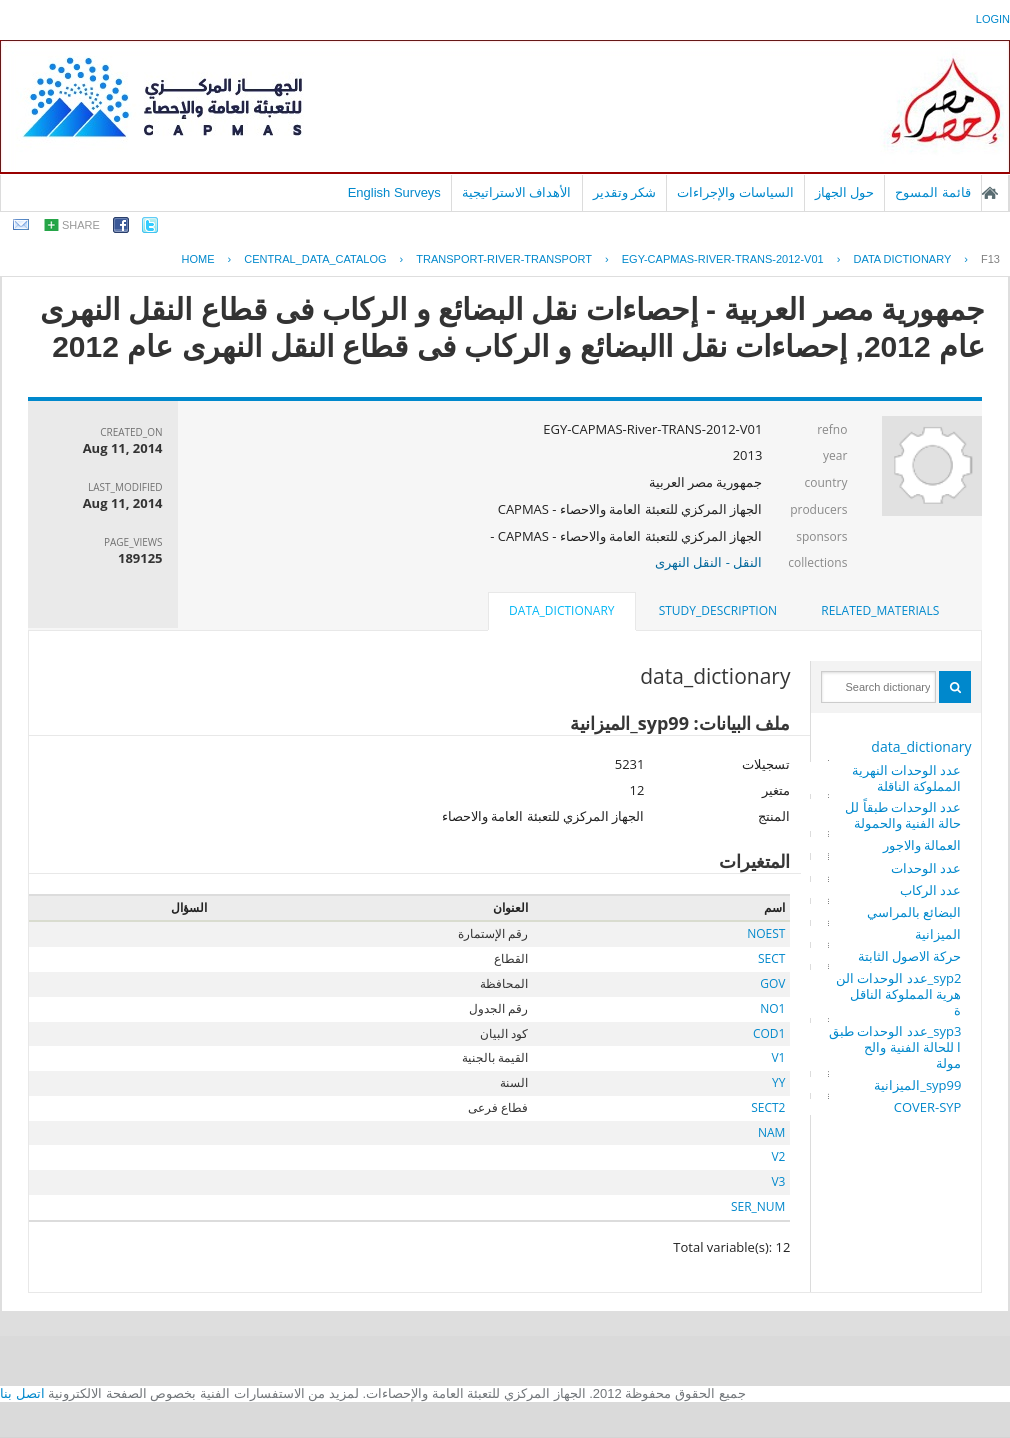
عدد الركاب (930, 890)
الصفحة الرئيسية (990, 193)
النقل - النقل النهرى (708, 562)
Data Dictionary (902, 259)
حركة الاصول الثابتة (910, 956)
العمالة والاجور (922, 845)
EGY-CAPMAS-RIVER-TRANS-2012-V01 (723, 259)
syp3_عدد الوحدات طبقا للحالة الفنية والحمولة (895, 1047)
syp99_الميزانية (917, 1085)
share (81, 225)
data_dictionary (921, 746)
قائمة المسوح (933, 192)
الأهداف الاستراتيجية (517, 192)
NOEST (766, 933)
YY (778, 1082)
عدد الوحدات (926, 868)
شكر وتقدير (625, 192)
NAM (771, 1132)
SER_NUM (758, 1206)
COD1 (769, 1033)
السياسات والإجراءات (735, 192)
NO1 (772, 1008)
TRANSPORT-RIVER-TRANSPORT (504, 259)
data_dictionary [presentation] (561, 610)
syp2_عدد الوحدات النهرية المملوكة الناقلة (899, 994)
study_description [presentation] (718, 610)
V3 (778, 1181)
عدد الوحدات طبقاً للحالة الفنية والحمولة (903, 815)
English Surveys (394, 192)
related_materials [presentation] (880, 610)
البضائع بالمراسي (914, 912)
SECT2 (768, 1107)
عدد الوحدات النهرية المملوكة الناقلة (907, 778)
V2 (778, 1156)
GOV (772, 983)
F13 (990, 259)
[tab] (880, 611)
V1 (778, 1057)
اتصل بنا (22, 1393)
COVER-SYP (928, 1107)
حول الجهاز (845, 192)
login (993, 19)
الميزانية (938, 934)
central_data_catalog (315, 259)
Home (198, 259)
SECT (771, 958)
